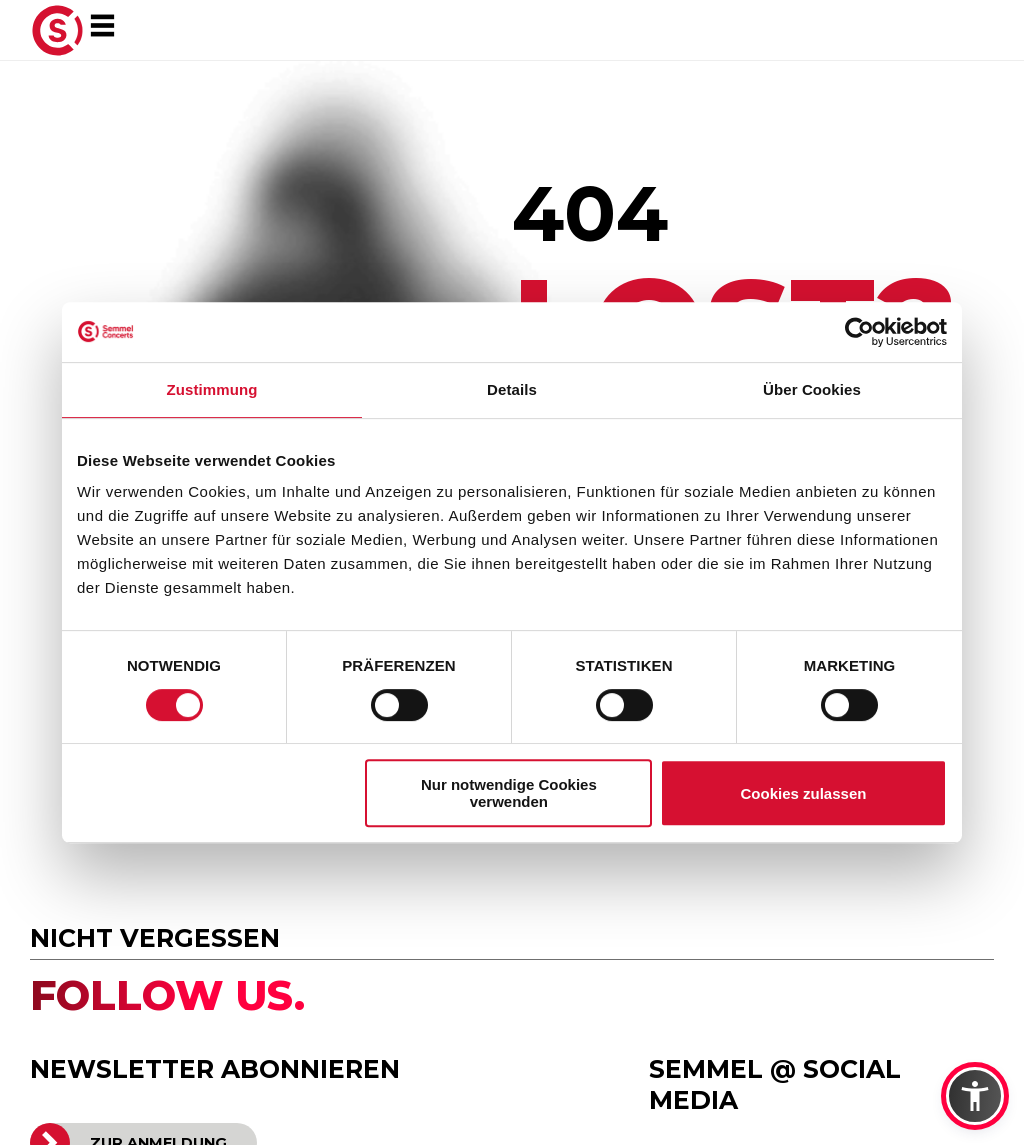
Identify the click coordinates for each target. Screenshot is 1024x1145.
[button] (975, 1096)
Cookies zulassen (804, 793)
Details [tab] (512, 389)
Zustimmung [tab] (212, 389)
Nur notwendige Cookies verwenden (509, 793)
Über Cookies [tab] (812, 389)
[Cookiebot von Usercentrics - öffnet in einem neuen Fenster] (859, 332)
